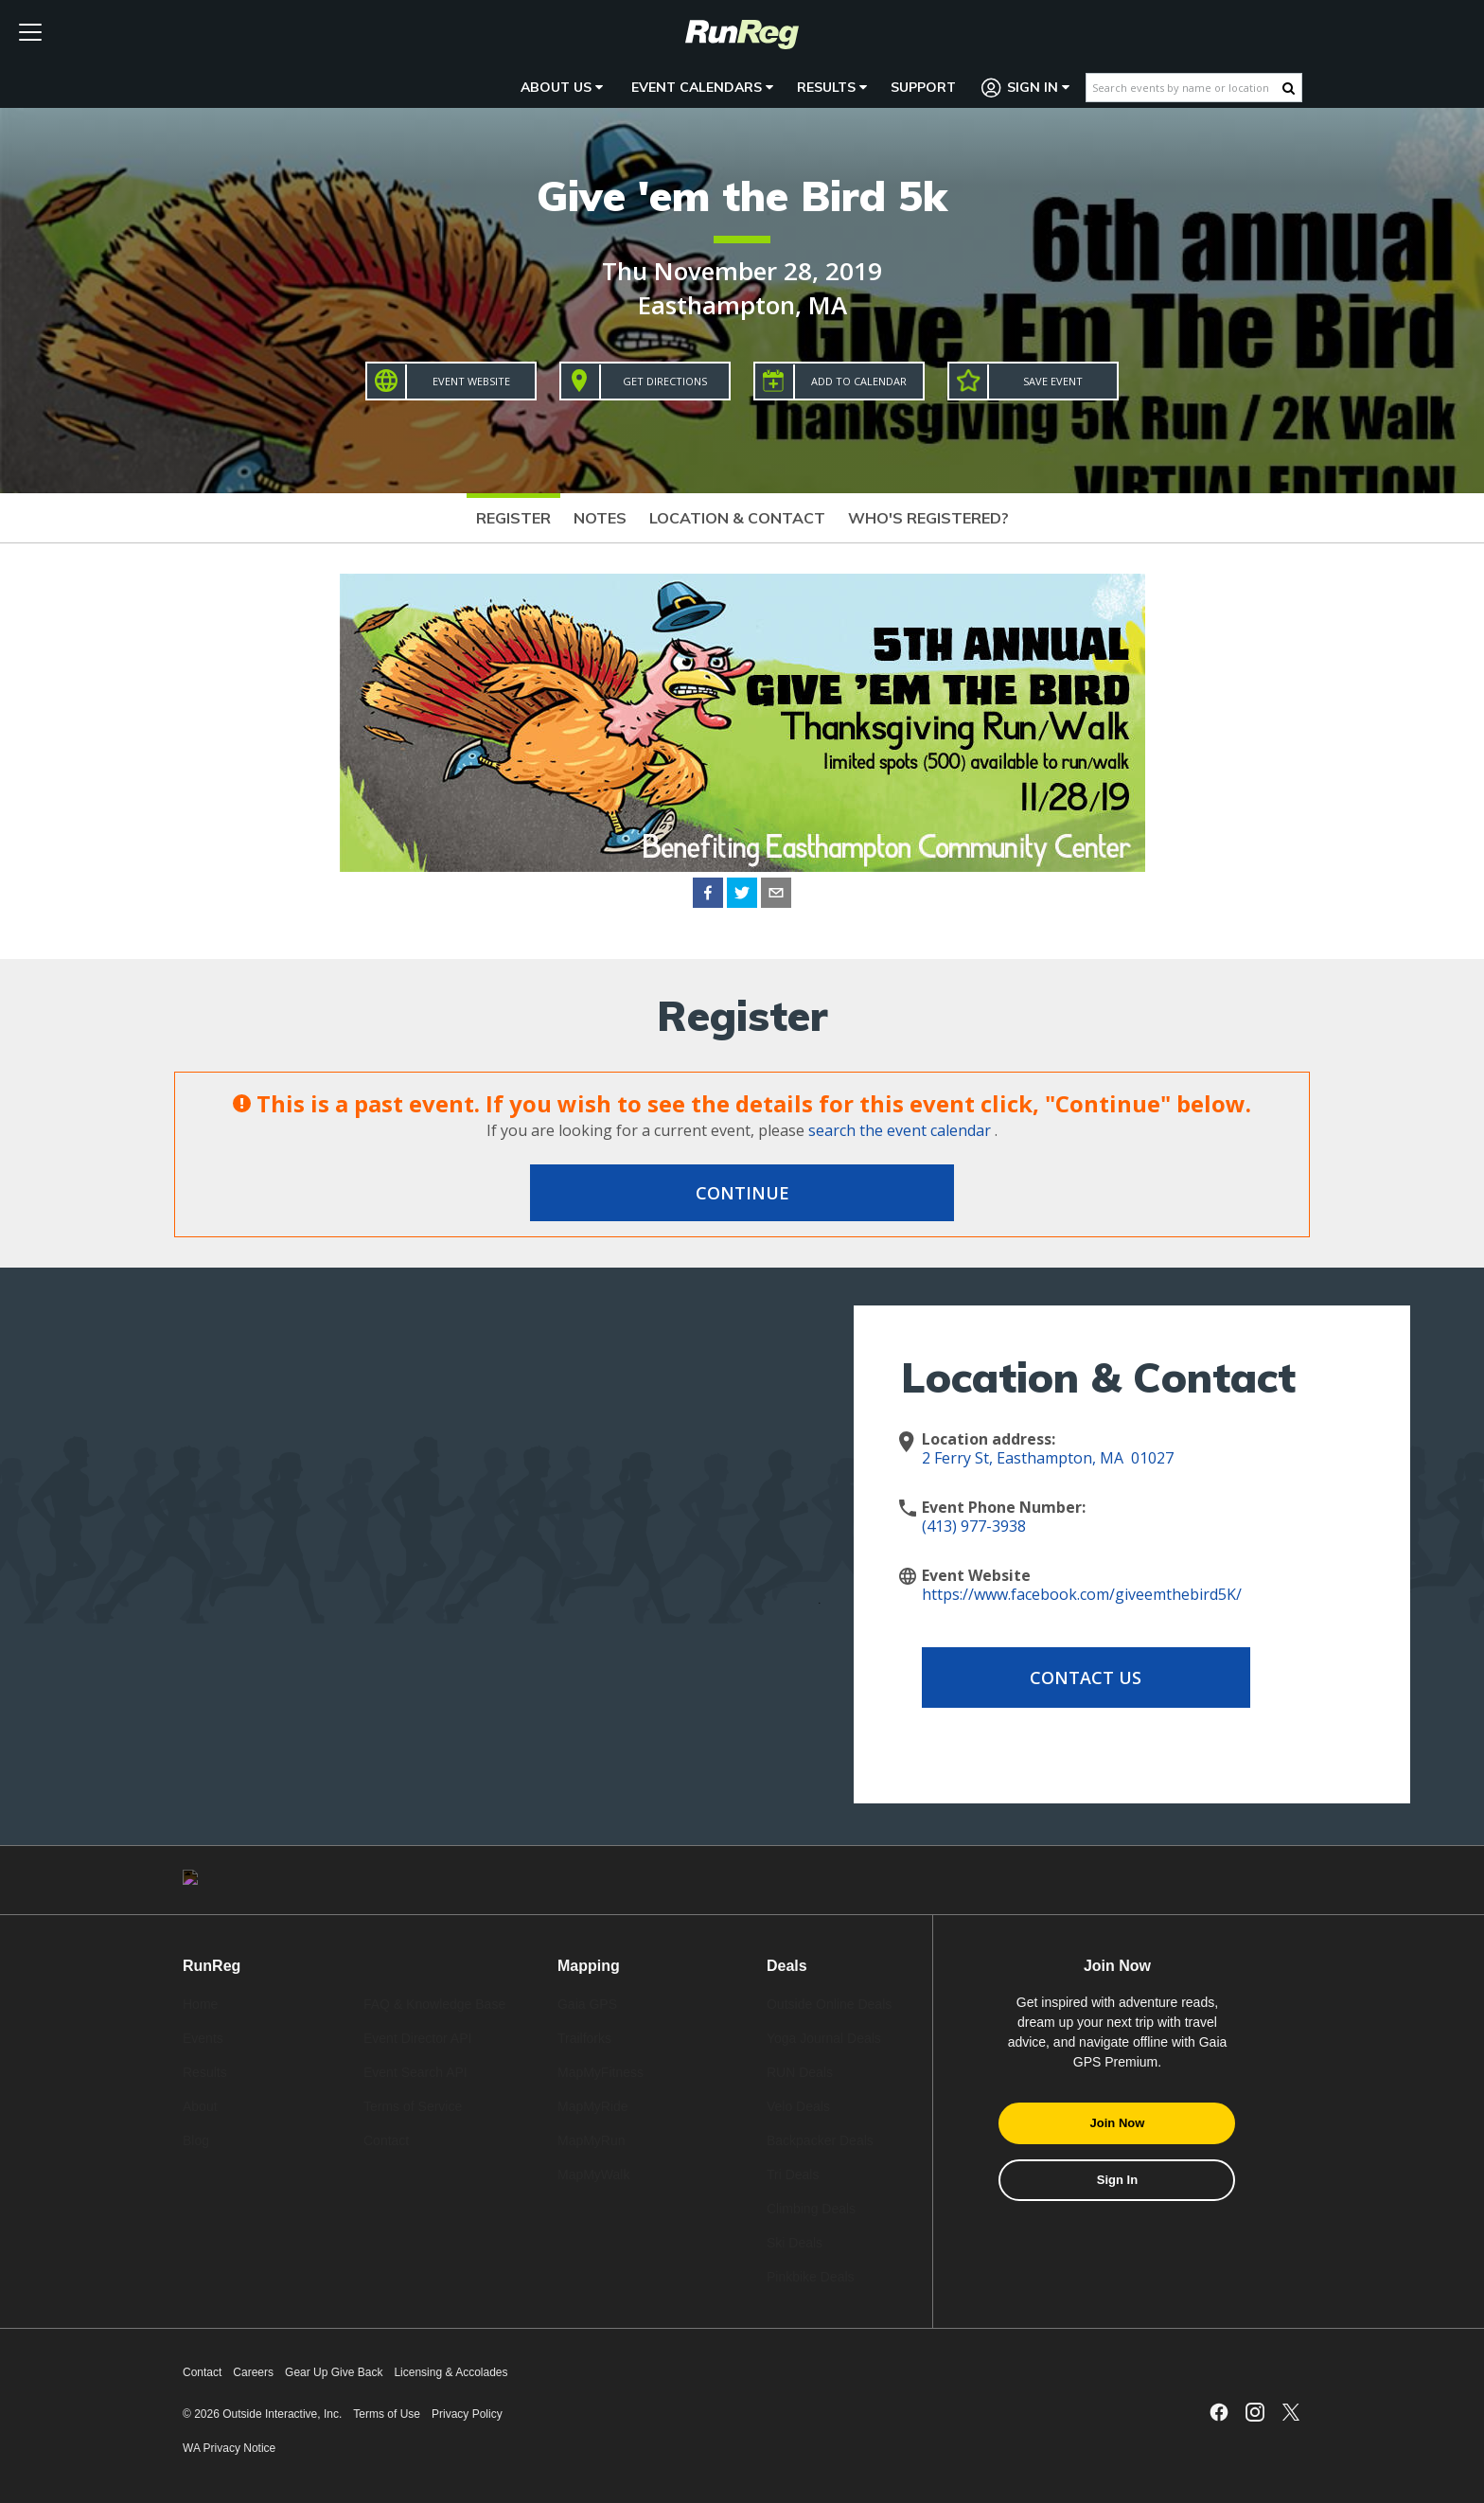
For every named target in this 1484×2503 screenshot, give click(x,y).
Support (923, 87)
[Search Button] (1288, 88)
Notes (600, 517)
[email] (776, 896)
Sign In (1026, 87)
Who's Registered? (928, 517)
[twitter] (742, 896)
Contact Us (1073, 1677)
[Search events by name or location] (1184, 88)
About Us (562, 87)
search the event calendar (899, 1130)
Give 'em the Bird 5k (742, 195)
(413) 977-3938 (974, 1526)
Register (513, 517)
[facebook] (708, 896)
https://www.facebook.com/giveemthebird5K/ (1082, 1594)
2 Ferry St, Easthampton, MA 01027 (1048, 1457)
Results (832, 87)
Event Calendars (702, 87)
